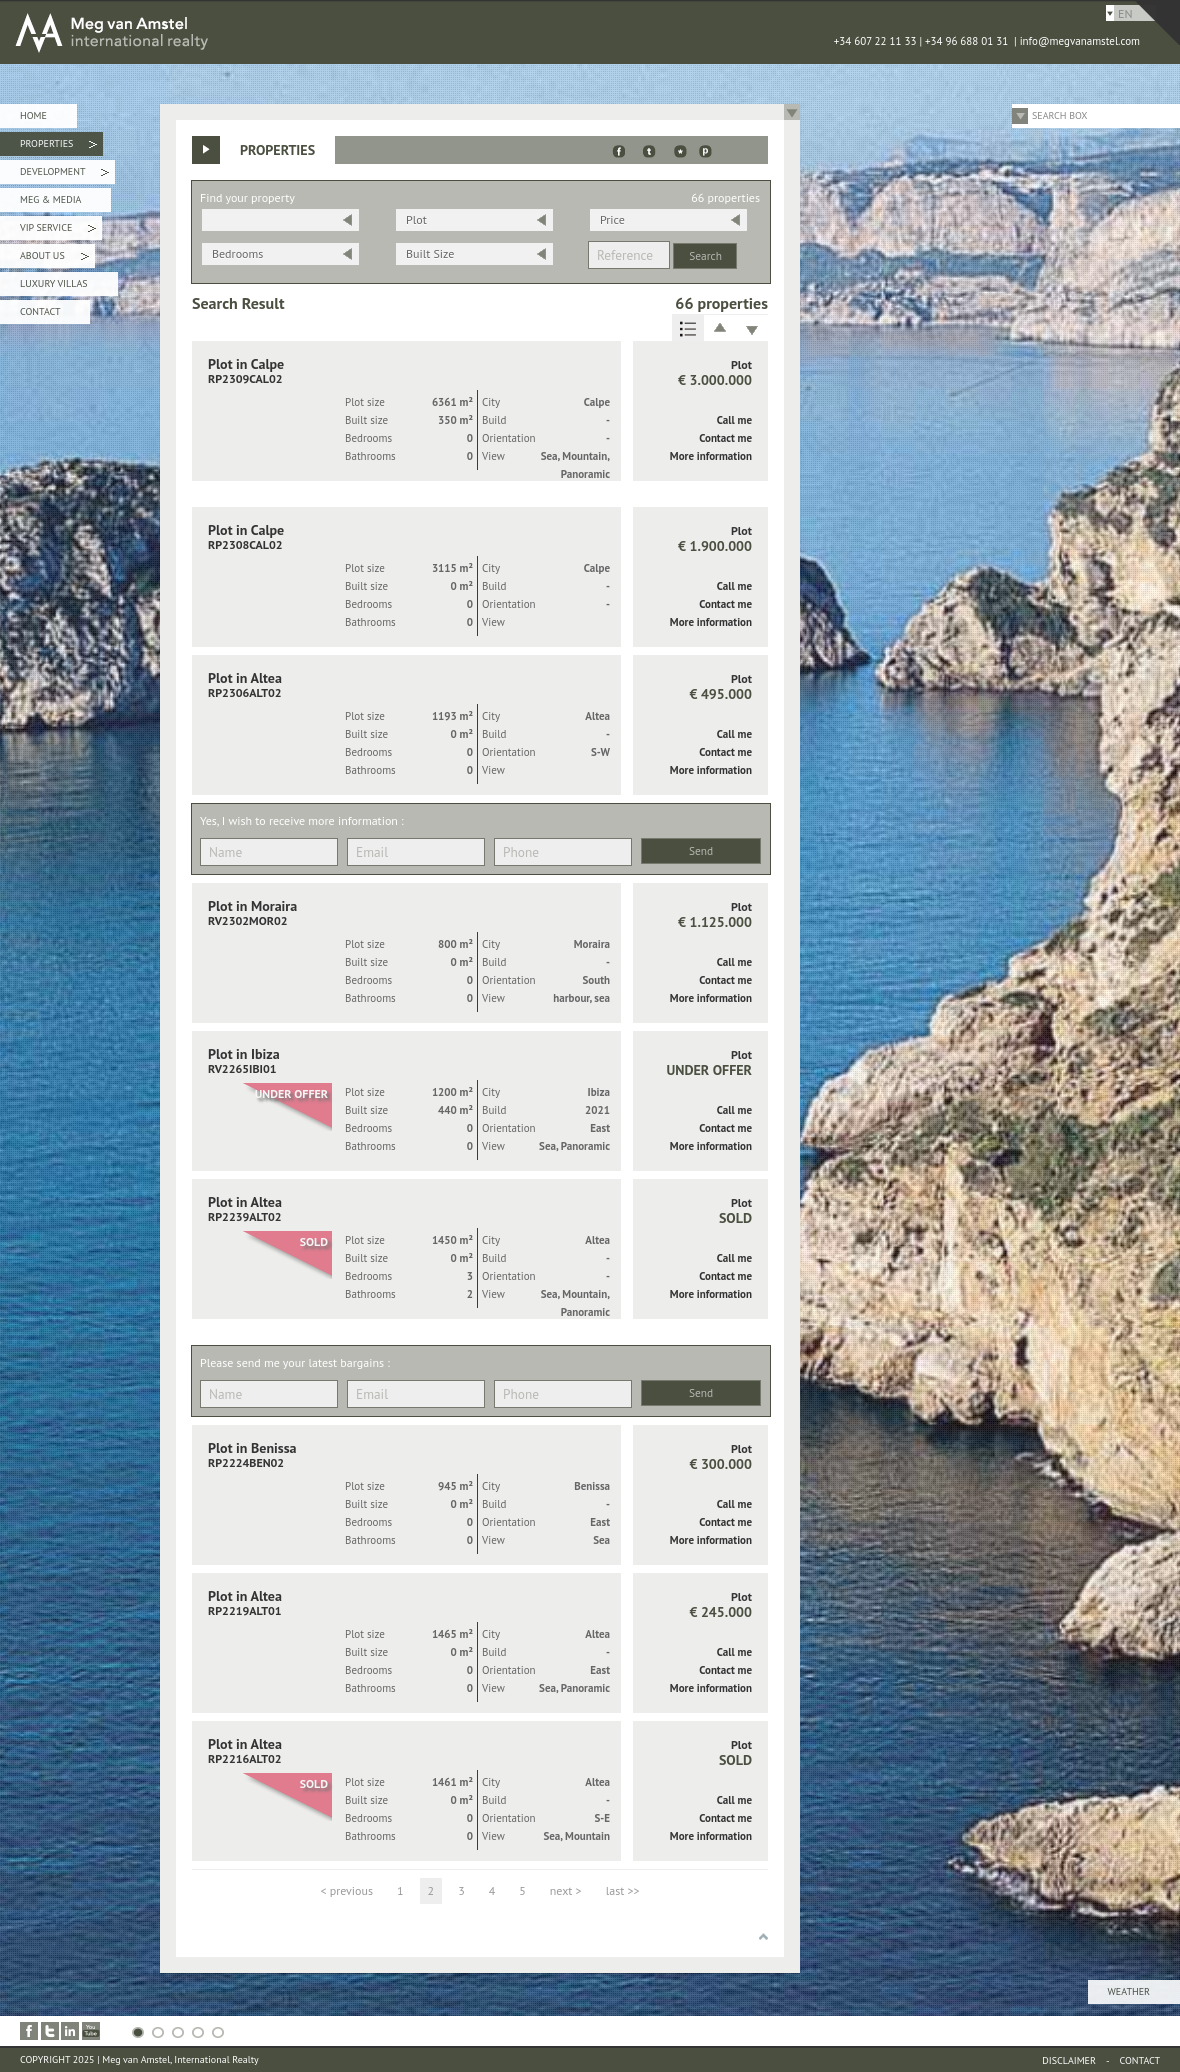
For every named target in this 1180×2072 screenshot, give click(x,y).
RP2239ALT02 (245, 1216)
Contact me (725, 438)
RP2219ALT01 (245, 1610)
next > (566, 1890)
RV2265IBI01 (242, 1068)
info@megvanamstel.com (1080, 41)
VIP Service (58, 230)
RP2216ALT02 (245, 1758)
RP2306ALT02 (245, 692)
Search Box (1060, 115)
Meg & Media (50, 199)
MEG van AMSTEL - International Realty (300, 32)
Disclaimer (1069, 2060)
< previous (346, 1890)
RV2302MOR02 (248, 920)
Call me (734, 420)
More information (711, 456)
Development (64, 174)
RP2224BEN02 (246, 1462)
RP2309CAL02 (245, 378)
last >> (623, 1890)
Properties (58, 146)
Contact (40, 311)
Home (33, 115)
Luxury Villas (54, 283)
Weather (1129, 1991)
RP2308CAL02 (245, 544)
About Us (54, 258)
